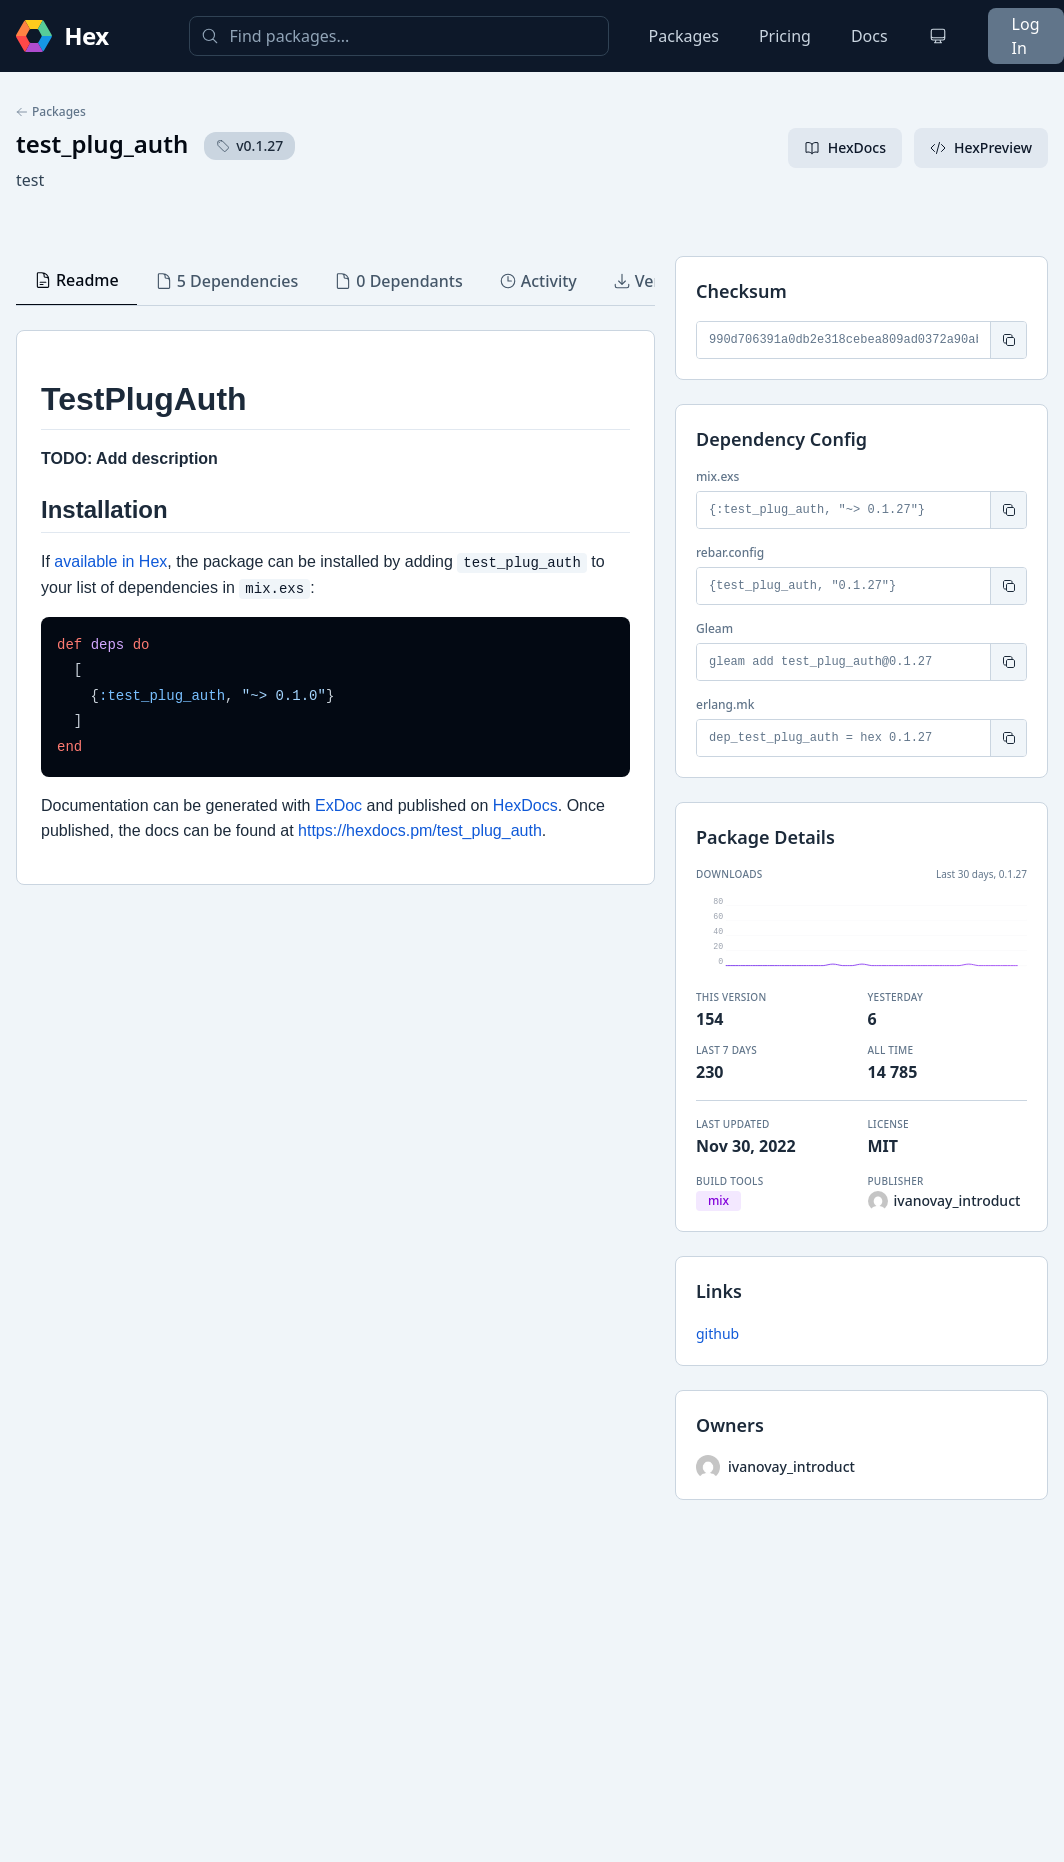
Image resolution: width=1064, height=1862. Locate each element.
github (717, 1333)
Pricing (785, 36)
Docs (869, 36)
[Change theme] (938, 36)
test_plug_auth (102, 143)
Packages (684, 36)
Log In (1026, 36)
